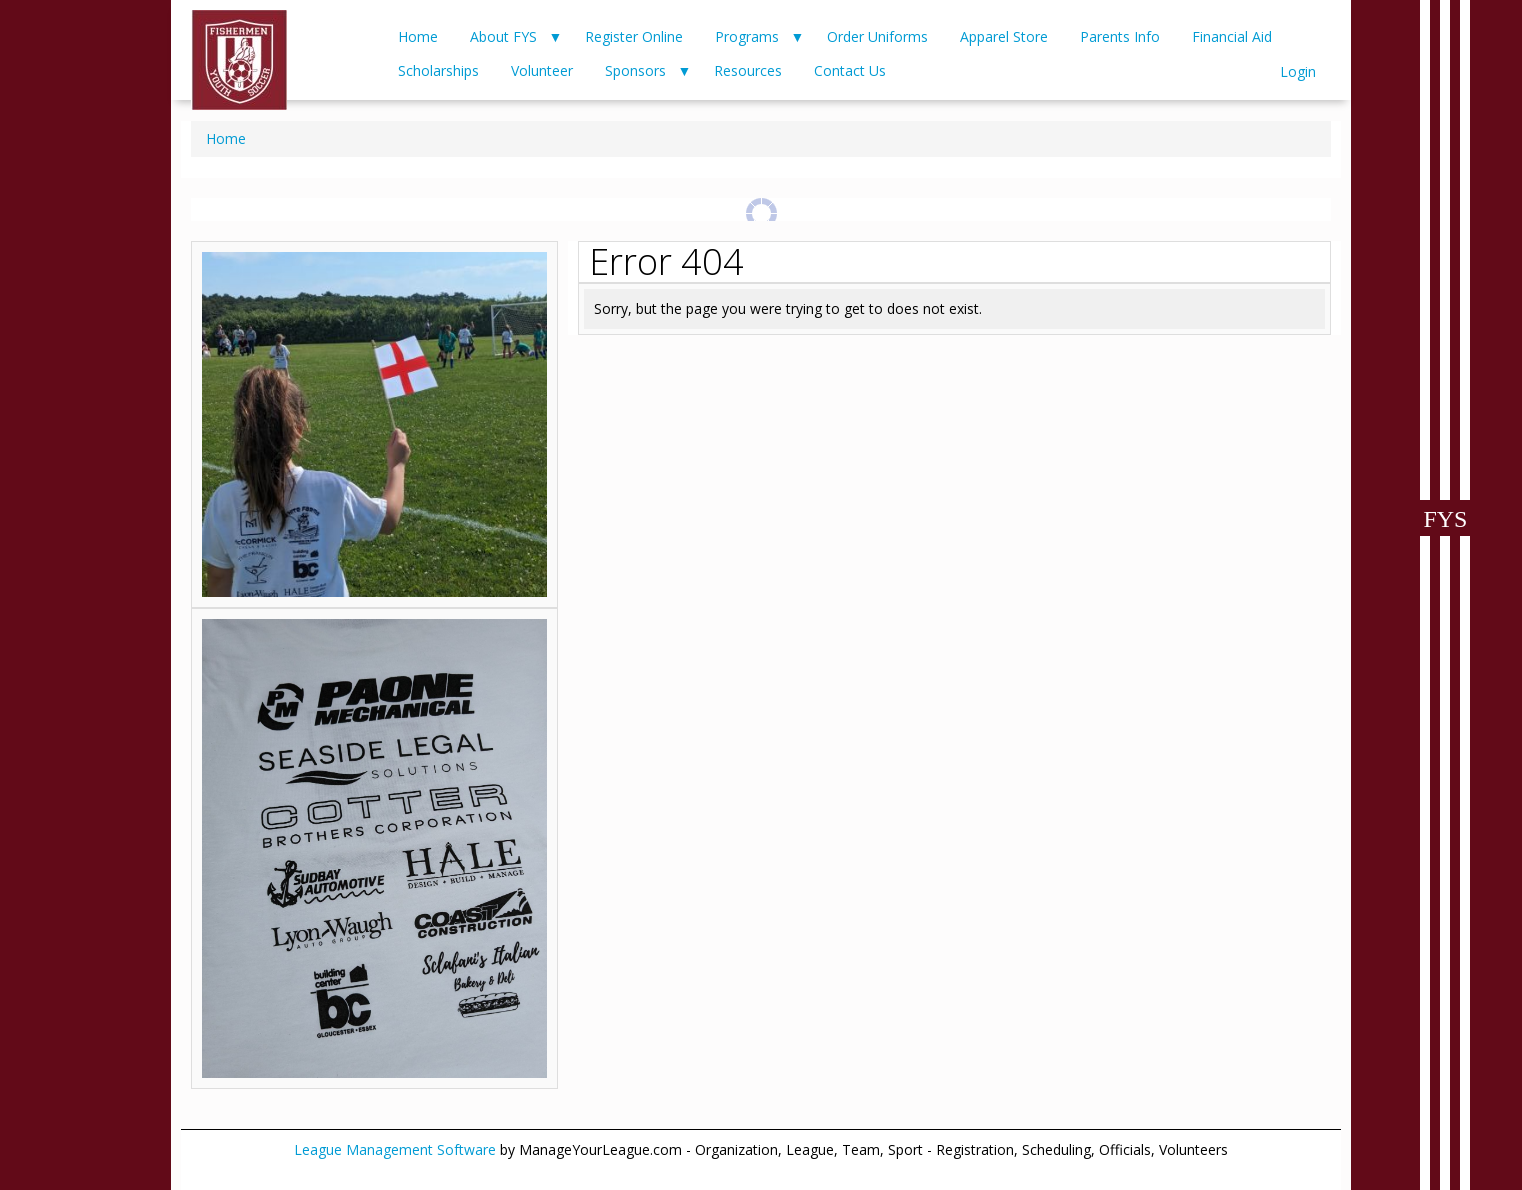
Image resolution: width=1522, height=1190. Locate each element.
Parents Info (1120, 36)
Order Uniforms (877, 36)
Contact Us (850, 70)
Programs (747, 36)
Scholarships (438, 70)
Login (1298, 71)
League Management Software (395, 1149)
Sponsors (635, 70)
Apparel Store (1004, 36)
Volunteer (542, 70)
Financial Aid (1232, 36)
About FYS (503, 36)
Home (418, 36)
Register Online (634, 36)
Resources (748, 70)
